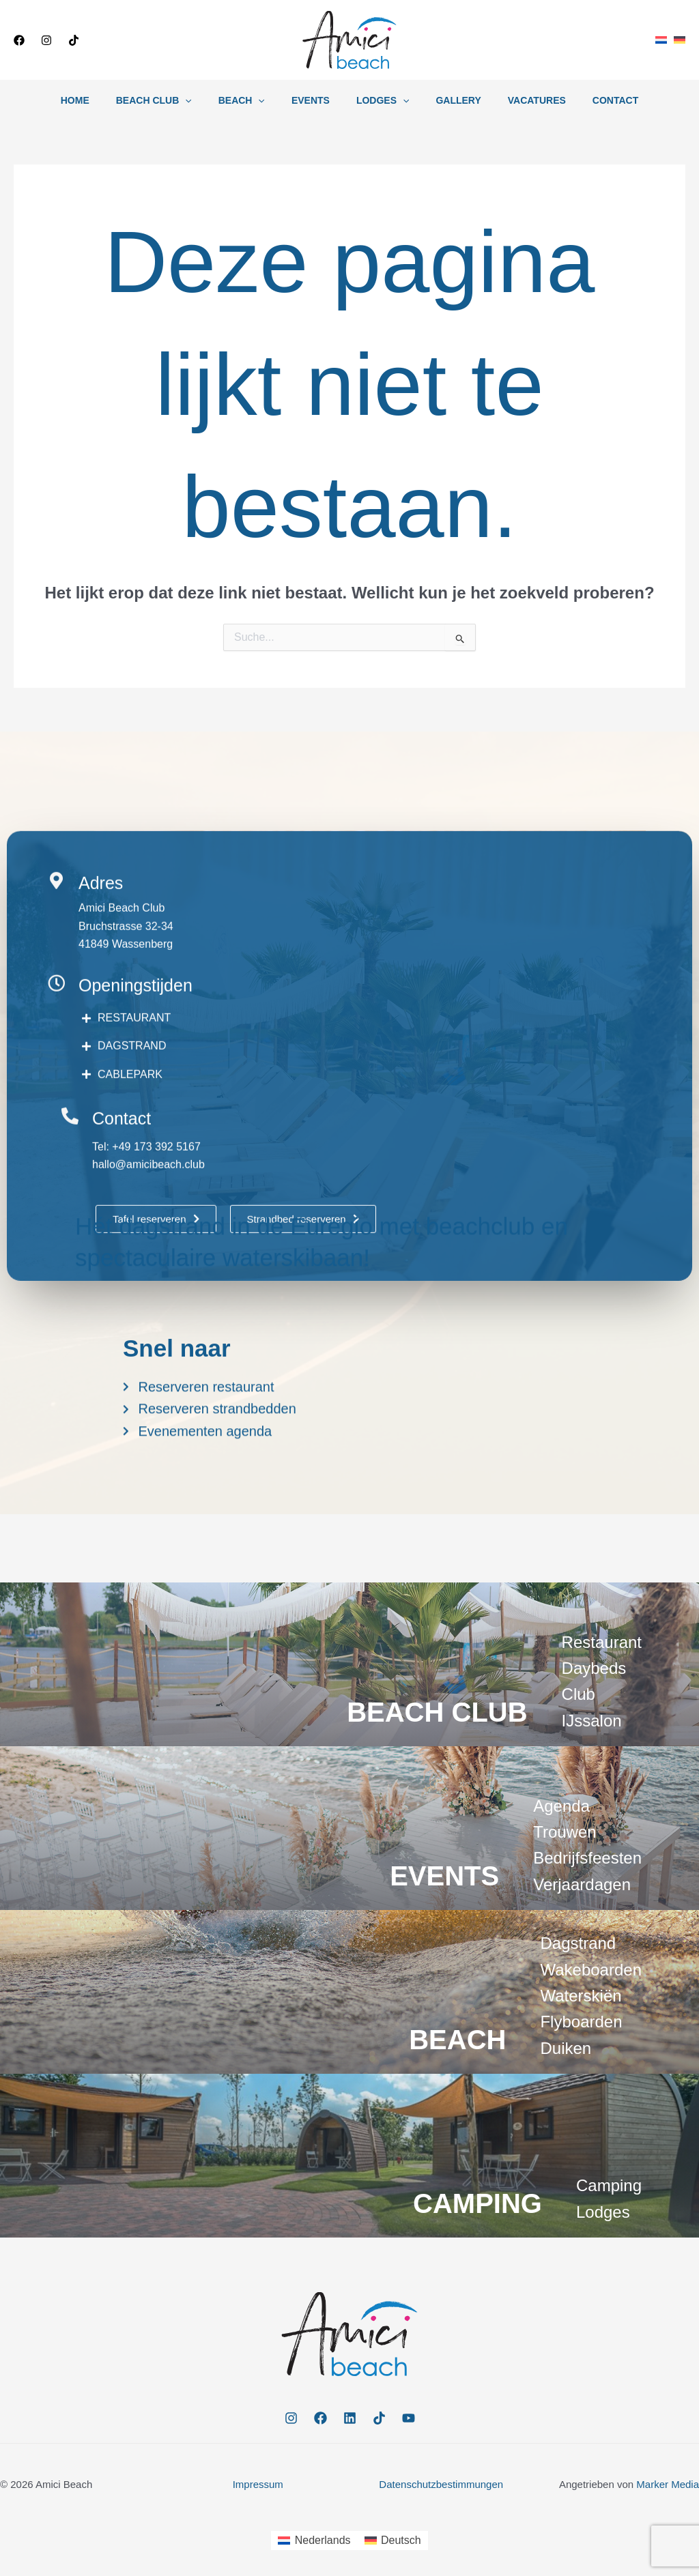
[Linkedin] (349, 2418)
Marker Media (667, 2484)
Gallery (447, 100)
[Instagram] (46, 40)
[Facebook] (19, 40)
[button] (147, 40)
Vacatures (518, 100)
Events (314, 100)
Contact (589, 100)
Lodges (378, 100)
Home (101, 100)
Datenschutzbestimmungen (441, 2484)
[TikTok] (73, 40)
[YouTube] (408, 2418)
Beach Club (172, 100)
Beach (252, 100)
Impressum (258, 2484)
